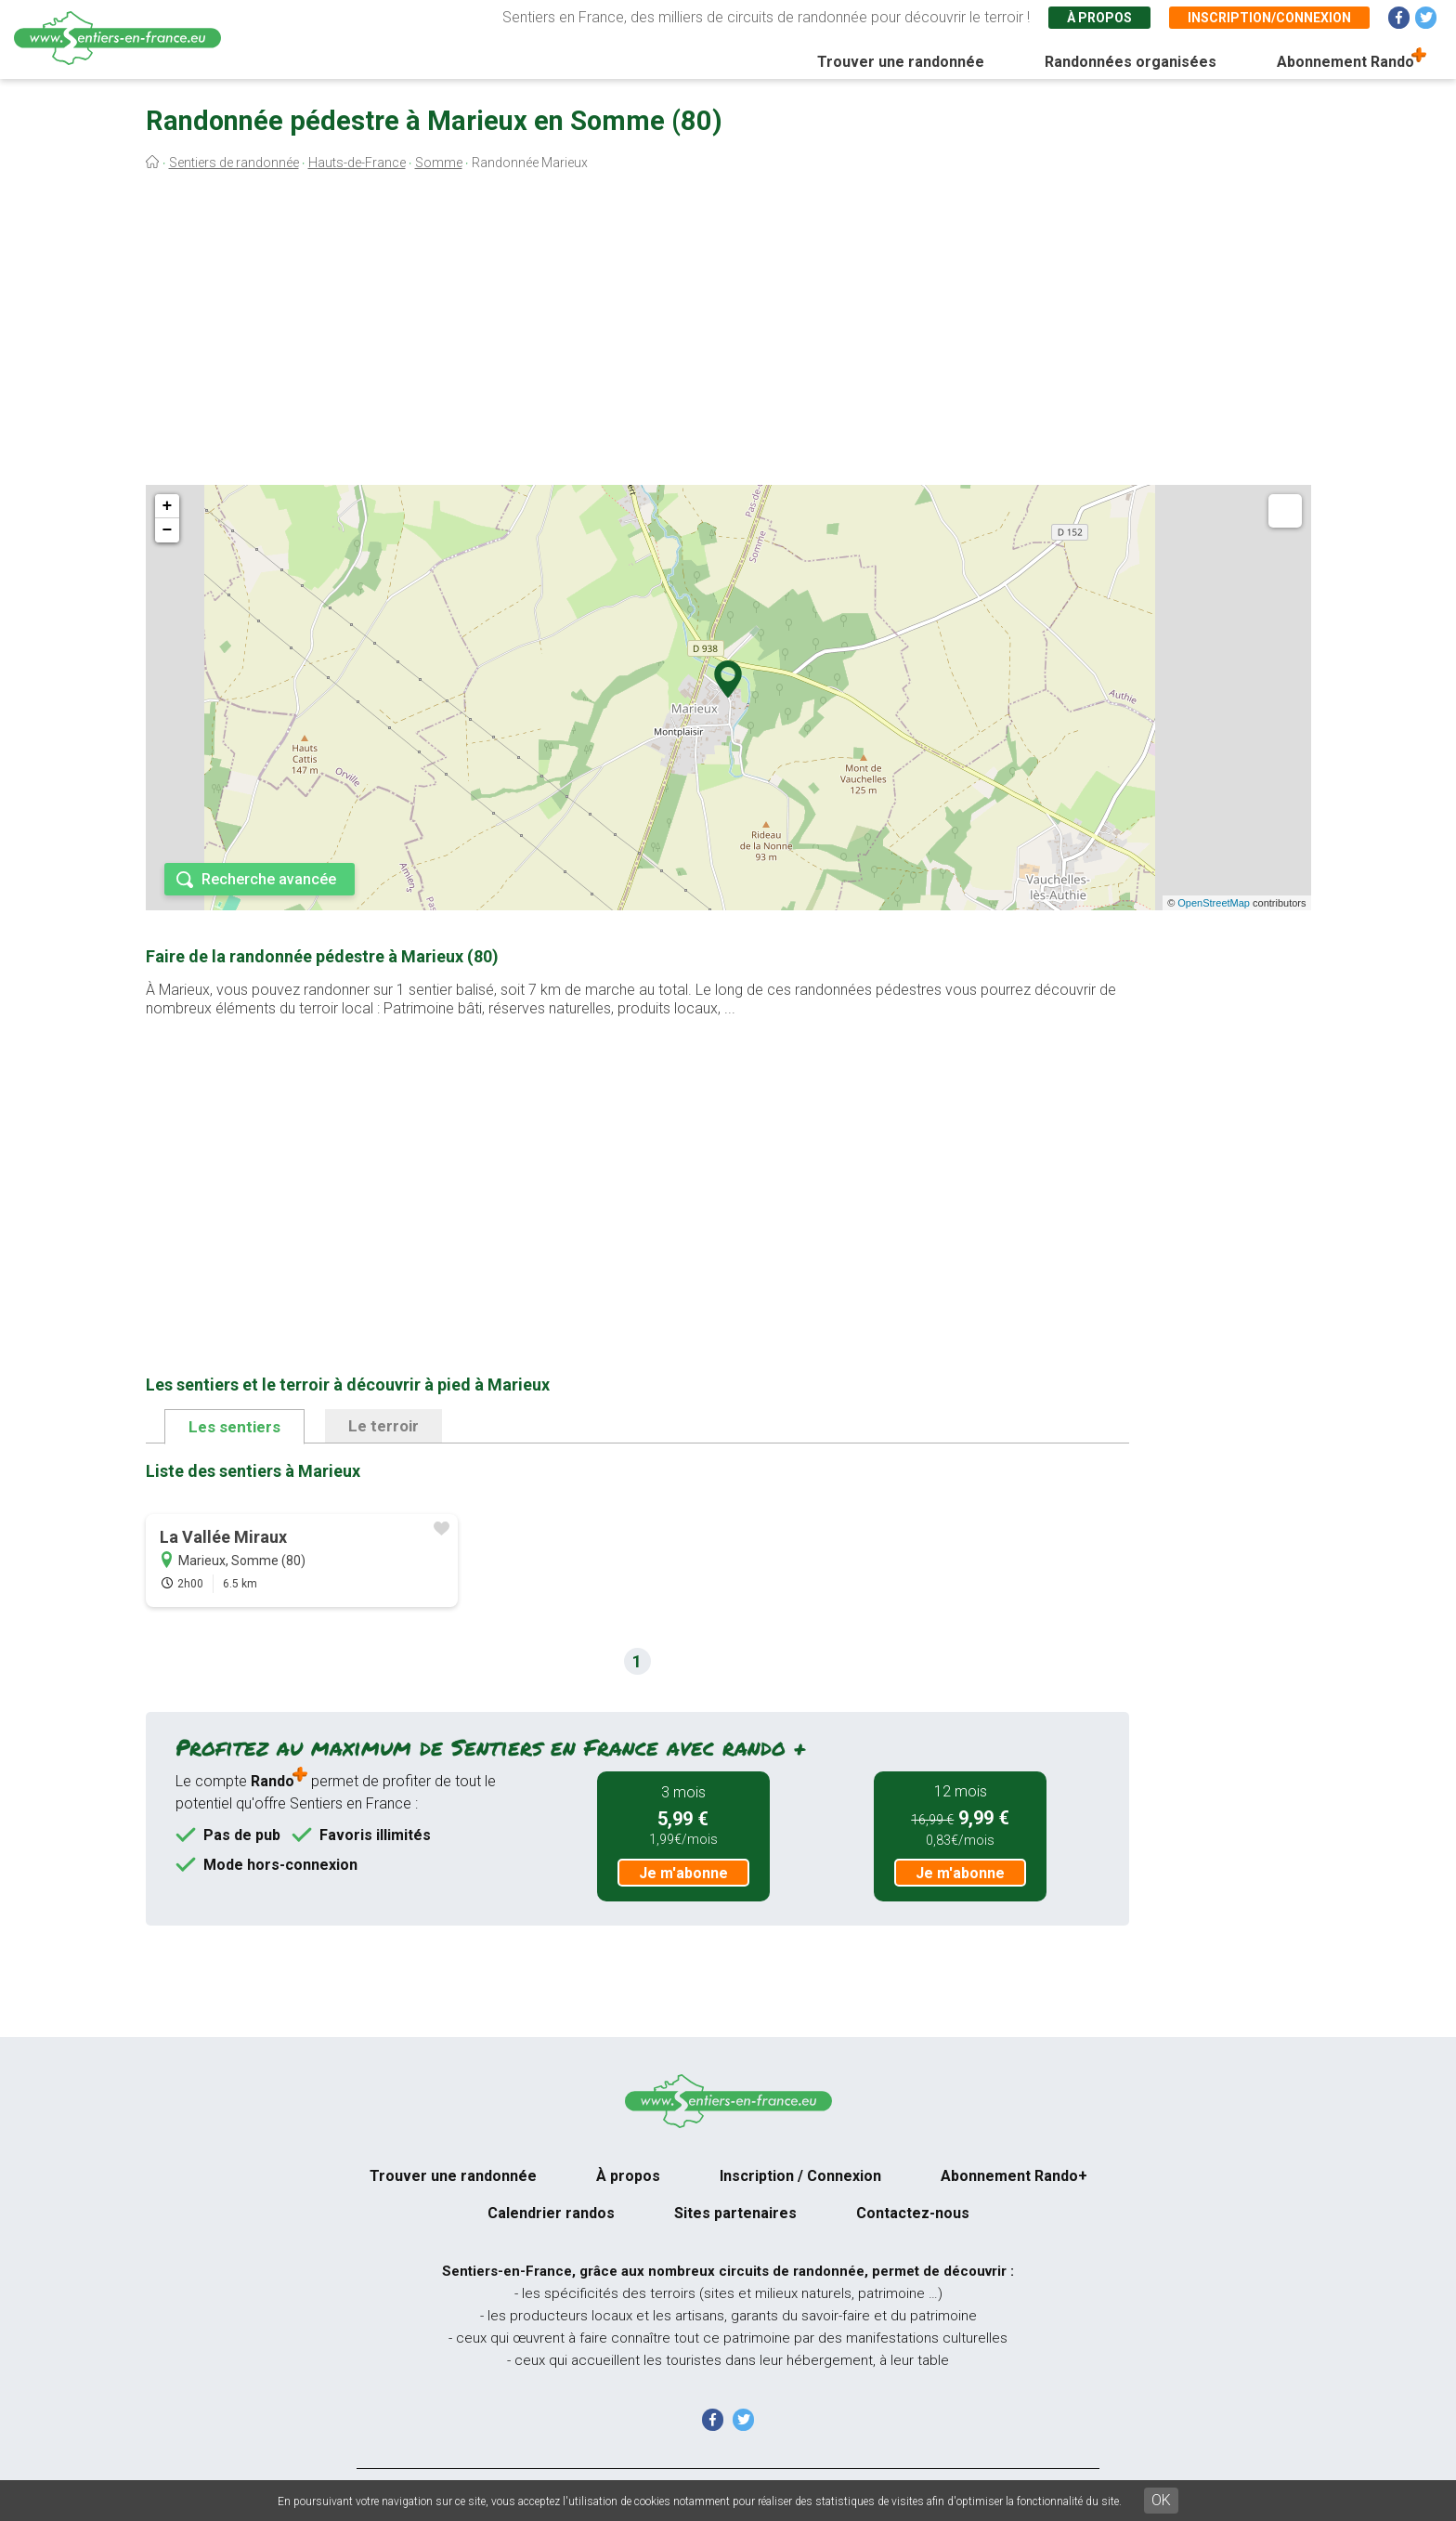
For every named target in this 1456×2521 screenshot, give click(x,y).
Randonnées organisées (1130, 62)
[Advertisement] (728, 332)
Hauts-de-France (357, 162)
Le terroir (383, 1426)
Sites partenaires (735, 2213)
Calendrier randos (551, 2213)
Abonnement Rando (1345, 62)
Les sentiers (234, 1426)
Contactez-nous (912, 2213)
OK (1161, 2500)
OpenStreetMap (1213, 902)
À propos (1099, 17)
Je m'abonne (683, 1873)
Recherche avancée (269, 879)
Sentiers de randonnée (234, 162)
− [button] (167, 530)
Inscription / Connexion (800, 2176)
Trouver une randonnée (900, 62)
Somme (438, 162)
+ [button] (167, 506)
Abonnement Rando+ (1014, 2176)
